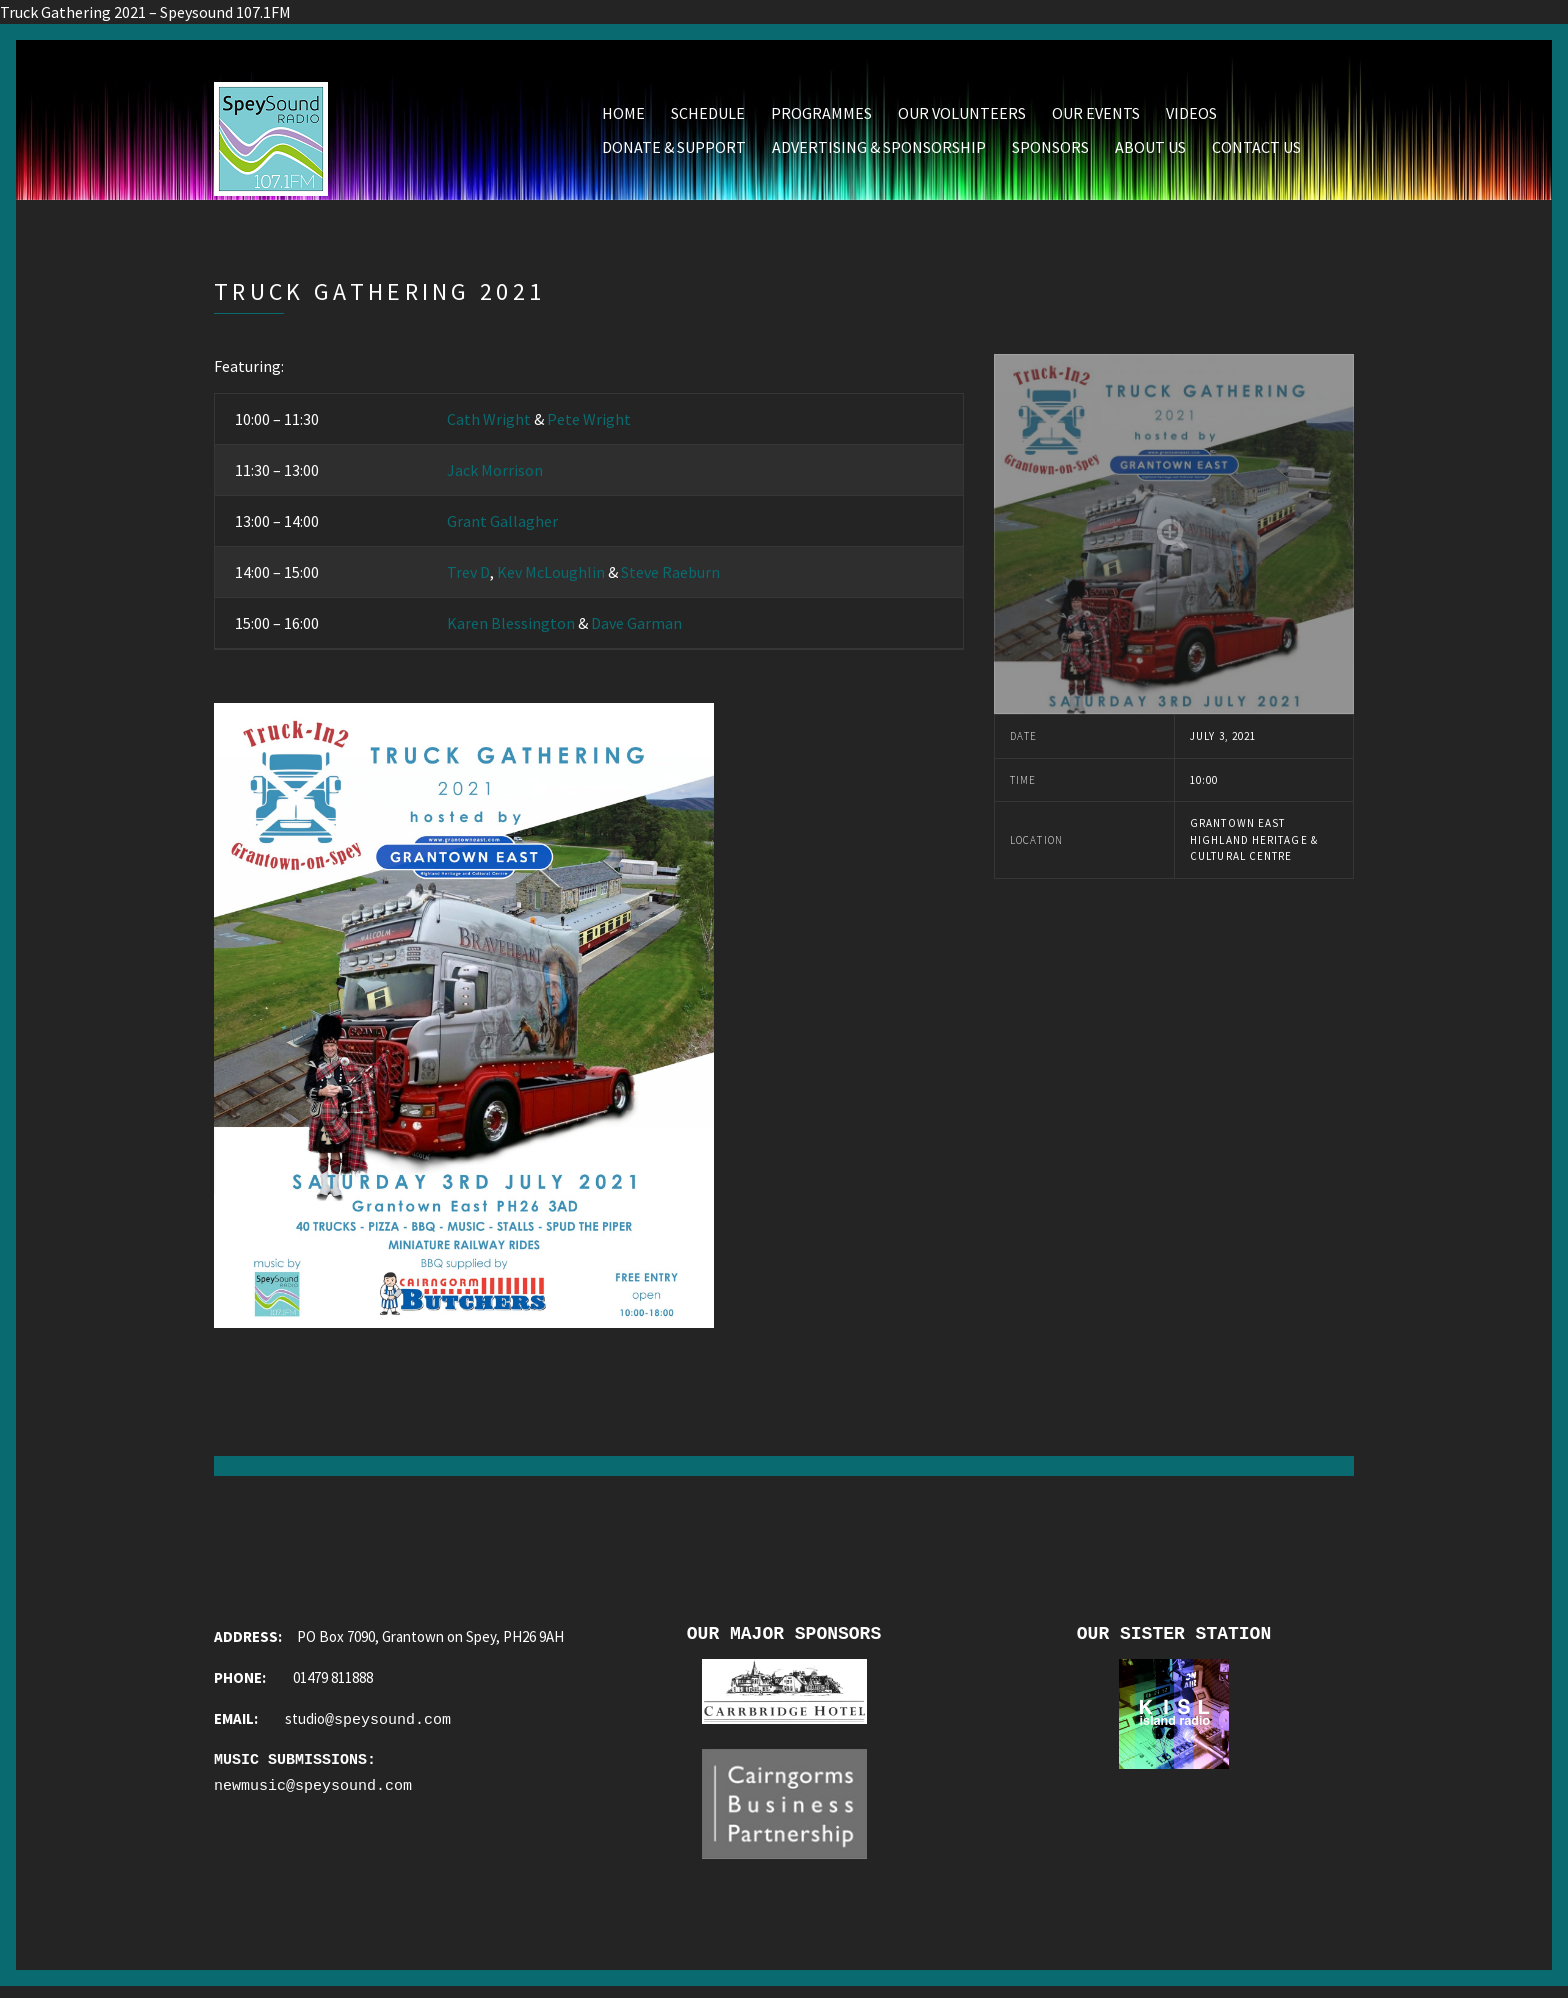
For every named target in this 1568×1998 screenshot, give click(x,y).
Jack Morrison (495, 474)
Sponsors (1050, 151)
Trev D (468, 576)
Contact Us (1256, 151)
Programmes (821, 117)
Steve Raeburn (670, 576)
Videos (1191, 117)
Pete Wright (589, 423)
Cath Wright (489, 423)
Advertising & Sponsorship (879, 151)
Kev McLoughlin (551, 576)
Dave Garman (636, 627)
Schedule (708, 117)
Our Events (1096, 117)
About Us (1150, 151)
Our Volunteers (962, 117)
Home (623, 117)
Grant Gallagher (502, 525)
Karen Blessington (511, 627)
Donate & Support (674, 151)
